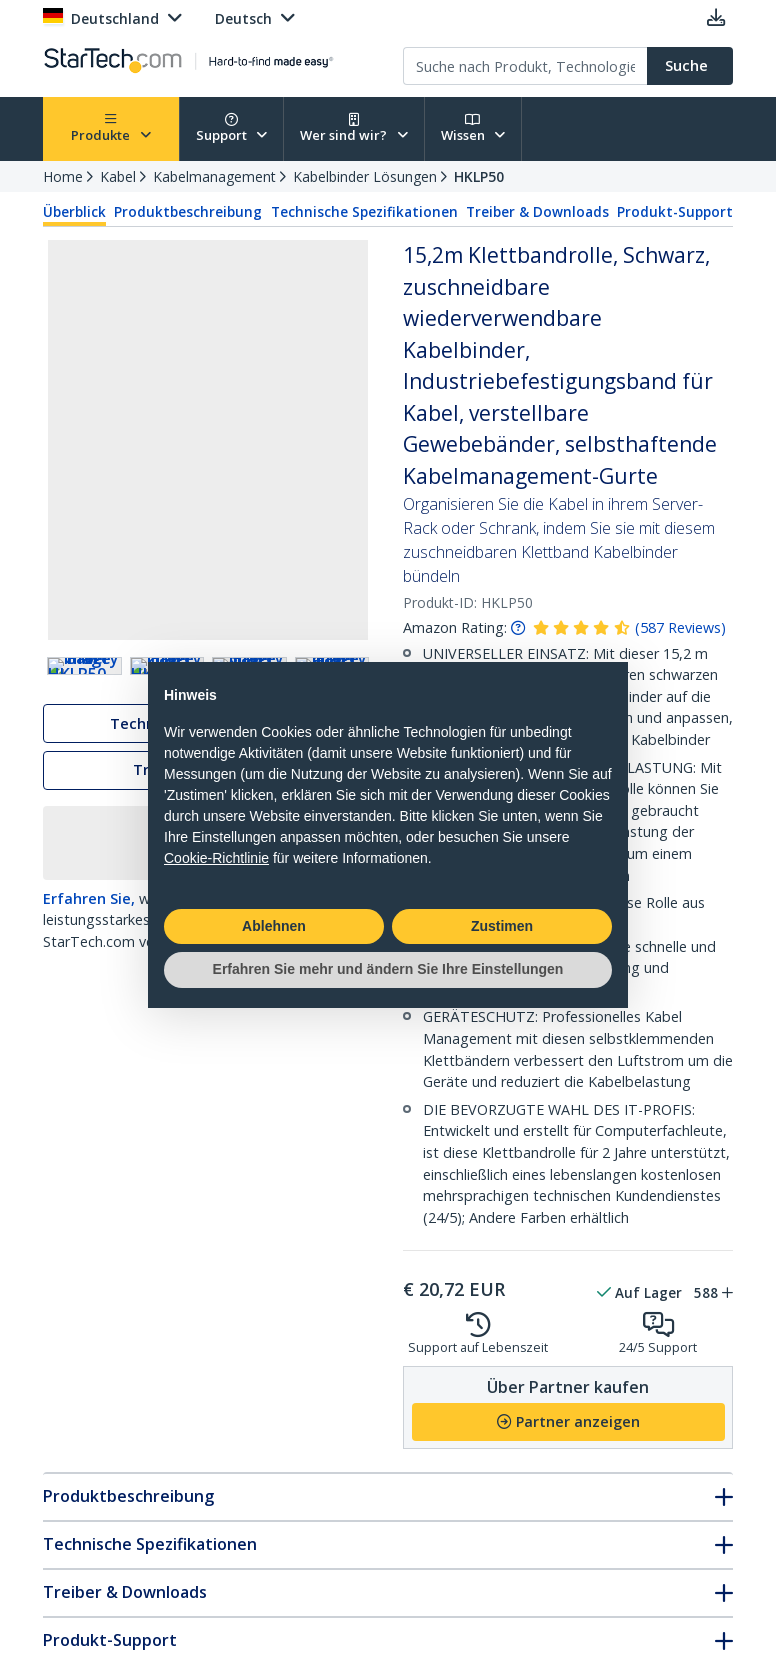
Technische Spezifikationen (364, 212)
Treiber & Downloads (537, 212)
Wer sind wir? (354, 128)
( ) (680, 627)
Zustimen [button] (502, 926)
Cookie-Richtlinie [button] (216, 858)
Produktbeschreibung (188, 212)
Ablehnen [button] (274, 926)
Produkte (111, 128)
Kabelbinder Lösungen (365, 176)
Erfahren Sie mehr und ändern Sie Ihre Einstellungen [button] (388, 969)
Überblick (74, 212)
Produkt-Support (675, 212)
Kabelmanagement (214, 176)
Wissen (473, 128)
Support (232, 128)
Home (63, 176)
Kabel (118, 176)
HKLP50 (479, 176)
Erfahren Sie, (89, 952)
